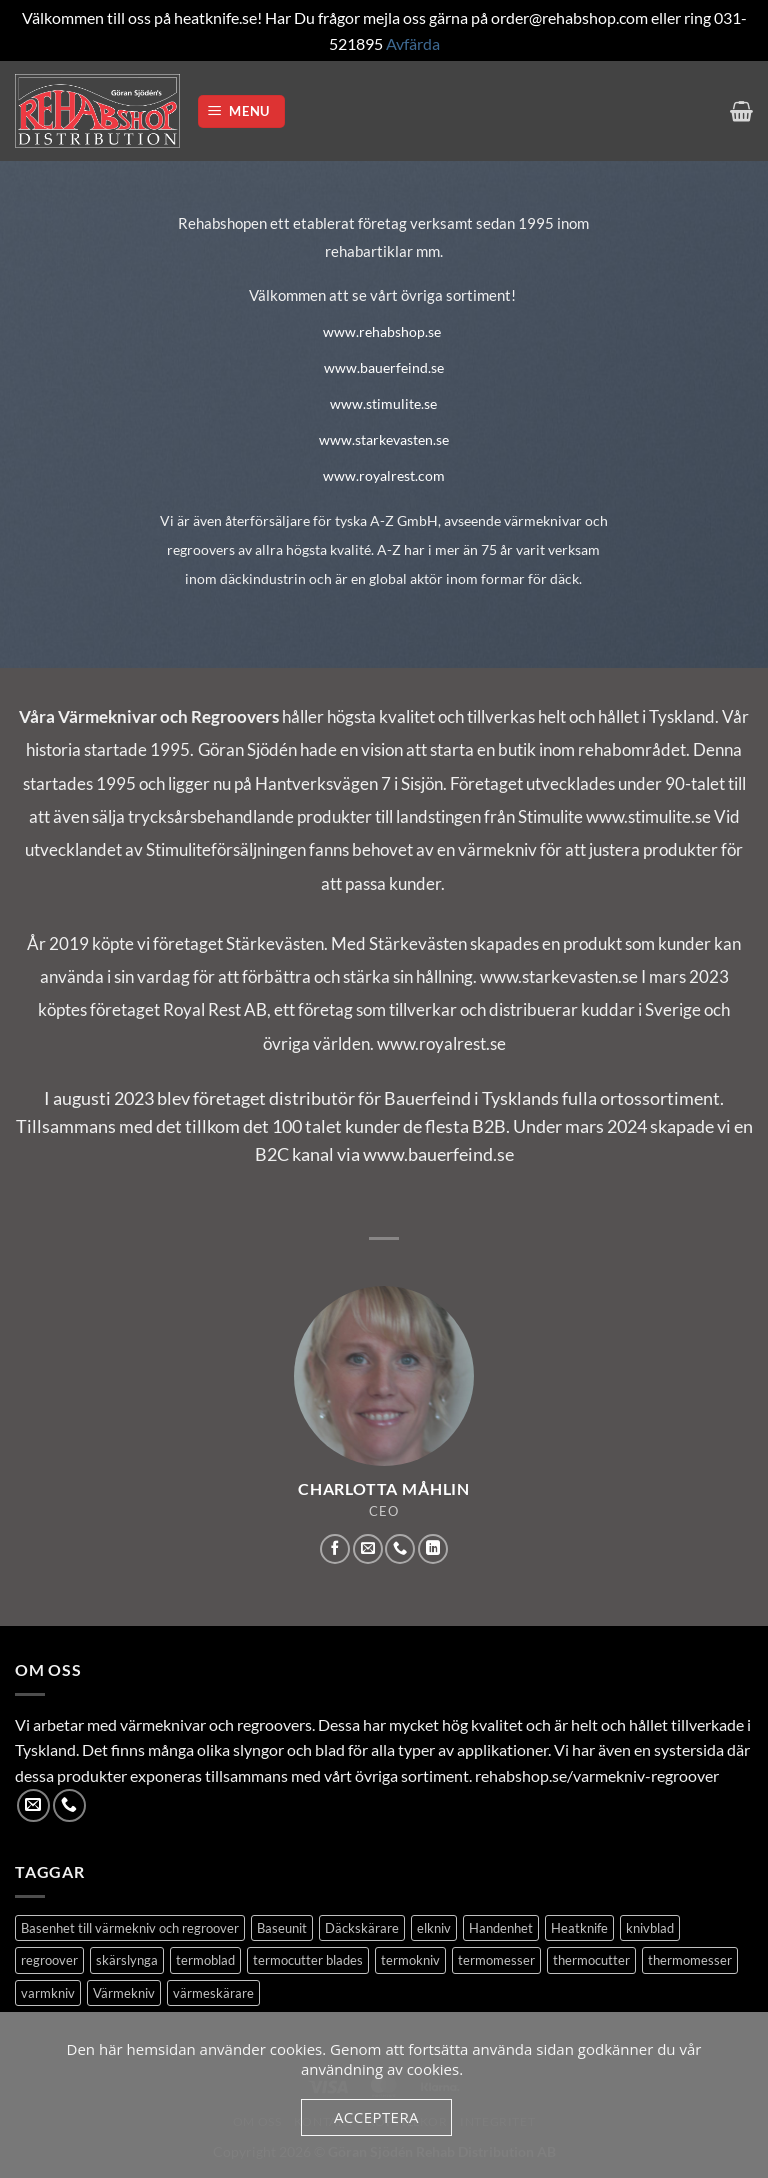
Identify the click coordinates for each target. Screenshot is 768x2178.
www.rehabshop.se (382, 331)
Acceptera (376, 2117)
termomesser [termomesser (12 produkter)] (496, 1960)
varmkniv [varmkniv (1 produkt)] (48, 1993)
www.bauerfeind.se (384, 367)
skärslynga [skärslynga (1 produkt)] (127, 1960)
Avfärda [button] (413, 43)
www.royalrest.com (384, 475)
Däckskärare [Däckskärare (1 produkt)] (362, 1928)
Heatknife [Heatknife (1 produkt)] (579, 1928)
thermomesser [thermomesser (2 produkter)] (690, 1960)
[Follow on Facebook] (335, 1549)
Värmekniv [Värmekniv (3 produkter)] (124, 1993)
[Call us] (400, 1549)
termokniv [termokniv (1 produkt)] (410, 1960)
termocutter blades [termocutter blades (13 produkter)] (308, 1960)
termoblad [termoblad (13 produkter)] (205, 1960)
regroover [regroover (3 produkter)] (49, 1960)
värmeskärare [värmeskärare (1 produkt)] (213, 1993)
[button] (242, 111)
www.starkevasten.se (384, 439)
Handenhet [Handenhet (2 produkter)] (501, 1928)
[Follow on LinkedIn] (433, 1549)
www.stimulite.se (383, 403)
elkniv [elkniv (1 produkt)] (434, 1928)
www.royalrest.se (441, 1044)
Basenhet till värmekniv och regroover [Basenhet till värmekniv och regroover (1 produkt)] (130, 1928)
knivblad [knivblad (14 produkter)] (650, 1928)
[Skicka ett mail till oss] (368, 1549)
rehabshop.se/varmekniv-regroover (597, 1775)
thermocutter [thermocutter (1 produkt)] (591, 1960)
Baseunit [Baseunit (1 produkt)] (282, 1928)
